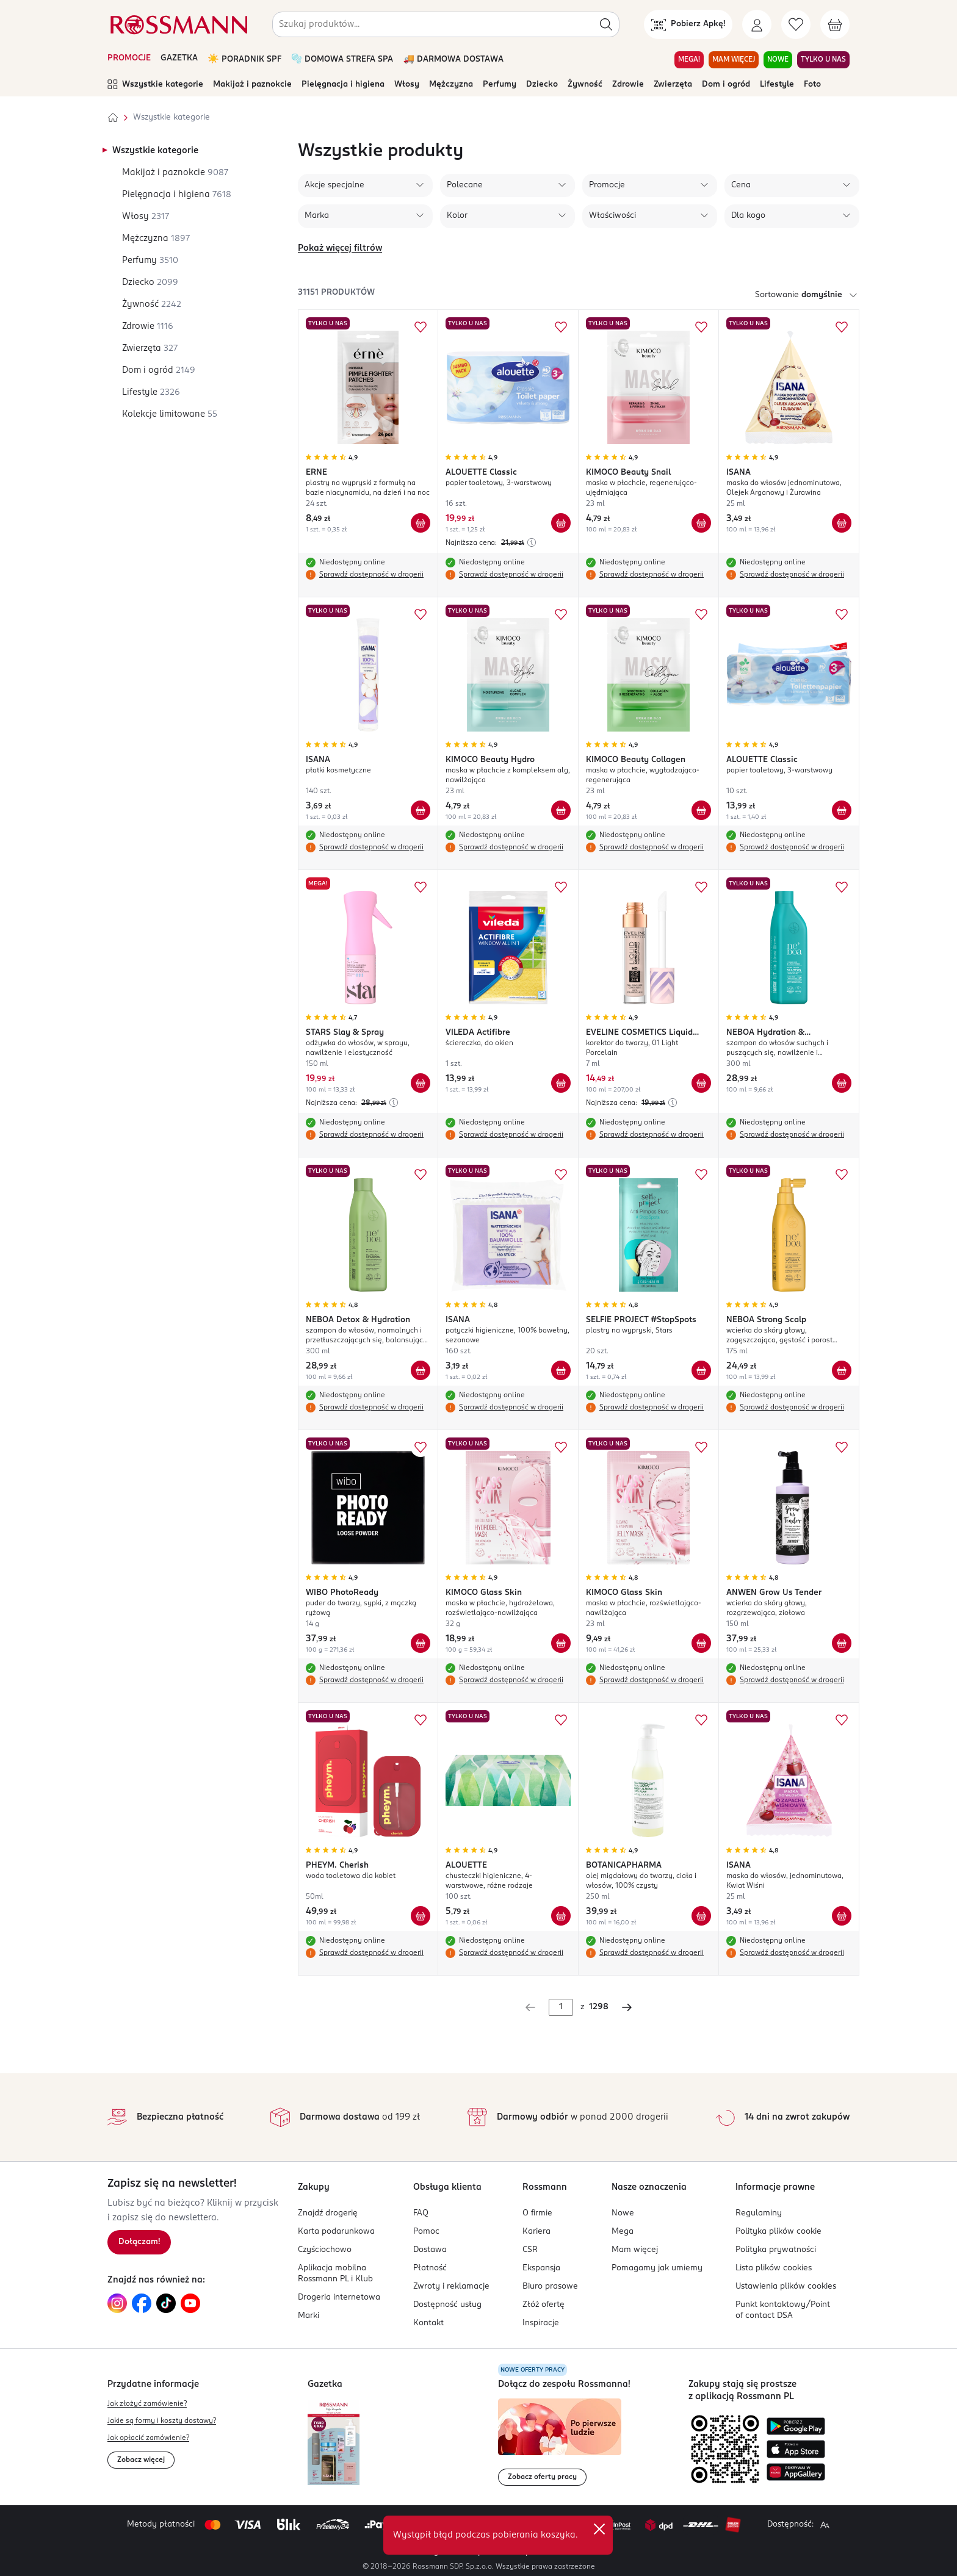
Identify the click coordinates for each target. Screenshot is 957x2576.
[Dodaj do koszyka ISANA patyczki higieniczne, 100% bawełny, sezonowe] (561, 1370)
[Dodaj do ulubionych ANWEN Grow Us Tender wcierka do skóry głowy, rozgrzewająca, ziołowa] (841, 1447)
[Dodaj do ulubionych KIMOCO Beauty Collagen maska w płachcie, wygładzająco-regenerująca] (701, 614)
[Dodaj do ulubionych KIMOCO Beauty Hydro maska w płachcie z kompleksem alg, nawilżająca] (561, 614)
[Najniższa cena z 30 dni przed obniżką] (531, 542)
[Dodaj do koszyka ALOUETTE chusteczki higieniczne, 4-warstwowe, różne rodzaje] (561, 1916)
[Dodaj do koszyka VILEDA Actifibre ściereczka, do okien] (561, 1083)
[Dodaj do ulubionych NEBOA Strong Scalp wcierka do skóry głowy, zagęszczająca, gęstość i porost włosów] (841, 1174)
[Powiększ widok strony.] (824, 2525)
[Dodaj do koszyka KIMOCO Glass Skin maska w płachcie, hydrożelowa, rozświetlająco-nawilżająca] (561, 1643)
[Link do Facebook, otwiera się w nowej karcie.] (141, 2303)
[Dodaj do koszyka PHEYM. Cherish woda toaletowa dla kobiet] (420, 1916)
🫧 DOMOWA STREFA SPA (342, 59)
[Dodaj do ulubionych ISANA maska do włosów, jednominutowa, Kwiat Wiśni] (841, 1720)
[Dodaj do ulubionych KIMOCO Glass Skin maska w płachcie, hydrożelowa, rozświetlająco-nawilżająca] (561, 1447)
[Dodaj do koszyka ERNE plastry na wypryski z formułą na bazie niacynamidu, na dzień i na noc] (420, 523)
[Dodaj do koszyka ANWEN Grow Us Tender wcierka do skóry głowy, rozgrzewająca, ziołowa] (841, 1643)
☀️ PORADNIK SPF (244, 59)
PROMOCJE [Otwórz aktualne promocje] (129, 58)
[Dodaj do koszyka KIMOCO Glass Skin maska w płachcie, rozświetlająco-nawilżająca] (701, 1643)
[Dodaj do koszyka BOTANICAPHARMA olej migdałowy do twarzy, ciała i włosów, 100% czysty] (701, 1916)
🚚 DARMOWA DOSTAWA (453, 59)
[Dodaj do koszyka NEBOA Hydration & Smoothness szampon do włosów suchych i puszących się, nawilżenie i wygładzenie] (841, 1083)
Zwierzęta (673, 84)
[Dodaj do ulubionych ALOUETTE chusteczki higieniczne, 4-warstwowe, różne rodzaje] (561, 1720)
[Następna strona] (626, 2007)
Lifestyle (777, 84)
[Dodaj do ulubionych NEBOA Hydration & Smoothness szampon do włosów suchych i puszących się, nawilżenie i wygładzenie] (841, 887)
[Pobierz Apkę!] (688, 24)
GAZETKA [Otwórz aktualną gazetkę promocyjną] (179, 58)
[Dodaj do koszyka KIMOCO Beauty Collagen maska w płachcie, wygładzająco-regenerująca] (701, 810)
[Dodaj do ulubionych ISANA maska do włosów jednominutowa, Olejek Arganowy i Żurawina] (841, 327)
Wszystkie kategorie (155, 85)
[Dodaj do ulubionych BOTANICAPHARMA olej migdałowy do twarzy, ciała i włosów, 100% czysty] (701, 1720)
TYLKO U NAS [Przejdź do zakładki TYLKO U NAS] (823, 59)
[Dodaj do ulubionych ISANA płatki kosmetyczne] (420, 614)
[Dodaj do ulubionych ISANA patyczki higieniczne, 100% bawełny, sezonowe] (561, 1174)
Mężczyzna (451, 84)
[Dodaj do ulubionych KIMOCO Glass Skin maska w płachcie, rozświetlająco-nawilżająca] (701, 1447)
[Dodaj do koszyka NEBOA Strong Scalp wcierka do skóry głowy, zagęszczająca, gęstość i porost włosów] (841, 1370)
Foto (812, 84)
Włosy (406, 84)
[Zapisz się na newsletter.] (139, 2242)
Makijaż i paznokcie (252, 84)
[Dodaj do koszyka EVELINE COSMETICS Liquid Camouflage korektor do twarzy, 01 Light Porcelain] (701, 1083)
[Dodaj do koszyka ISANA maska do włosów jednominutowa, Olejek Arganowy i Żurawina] (841, 523)
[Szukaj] (606, 24)
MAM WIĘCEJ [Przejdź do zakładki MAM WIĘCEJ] (733, 59)
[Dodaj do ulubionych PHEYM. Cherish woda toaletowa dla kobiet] (420, 1720)
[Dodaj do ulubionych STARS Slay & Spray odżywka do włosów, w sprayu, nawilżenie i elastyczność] (420, 887)
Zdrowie (628, 84)
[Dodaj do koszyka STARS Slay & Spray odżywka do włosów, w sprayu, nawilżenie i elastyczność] (420, 1083)
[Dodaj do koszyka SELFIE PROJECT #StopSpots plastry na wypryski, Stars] (701, 1370)
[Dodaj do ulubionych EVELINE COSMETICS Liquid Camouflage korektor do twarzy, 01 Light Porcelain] (701, 887)
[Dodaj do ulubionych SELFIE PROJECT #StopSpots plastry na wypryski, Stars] (701, 1174)
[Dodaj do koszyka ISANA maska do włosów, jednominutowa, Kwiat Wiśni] (841, 1916)
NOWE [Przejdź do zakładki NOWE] (778, 59)
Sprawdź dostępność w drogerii (371, 574)
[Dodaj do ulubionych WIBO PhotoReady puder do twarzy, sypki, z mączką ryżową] (420, 1447)
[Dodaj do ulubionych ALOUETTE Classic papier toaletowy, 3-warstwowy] (561, 327)
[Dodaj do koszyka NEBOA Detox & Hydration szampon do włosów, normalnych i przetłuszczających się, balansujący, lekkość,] (420, 1370)
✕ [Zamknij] (599, 2529)
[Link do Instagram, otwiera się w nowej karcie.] (117, 2303)
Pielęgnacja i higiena (343, 84)
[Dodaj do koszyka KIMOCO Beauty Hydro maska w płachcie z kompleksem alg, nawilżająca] (561, 810)
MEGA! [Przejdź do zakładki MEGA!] (689, 59)
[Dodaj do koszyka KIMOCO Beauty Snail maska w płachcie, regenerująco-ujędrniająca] (701, 523)
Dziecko (542, 84)
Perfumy (499, 84)
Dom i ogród (726, 84)
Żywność (585, 84)
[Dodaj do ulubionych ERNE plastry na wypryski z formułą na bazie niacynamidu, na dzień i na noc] (420, 327)
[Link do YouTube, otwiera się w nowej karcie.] (190, 2303)
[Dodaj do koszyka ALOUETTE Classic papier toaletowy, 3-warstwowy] (561, 523)
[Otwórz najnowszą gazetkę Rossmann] (333, 2442)
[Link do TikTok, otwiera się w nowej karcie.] (166, 2303)
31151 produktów (336, 293)
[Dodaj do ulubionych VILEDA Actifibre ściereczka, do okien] (561, 887)
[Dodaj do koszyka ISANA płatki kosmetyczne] (420, 810)
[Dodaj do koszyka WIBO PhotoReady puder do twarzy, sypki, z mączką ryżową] (420, 1643)
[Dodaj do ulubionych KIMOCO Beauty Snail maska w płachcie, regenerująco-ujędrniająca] (701, 327)
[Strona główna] (112, 117)
